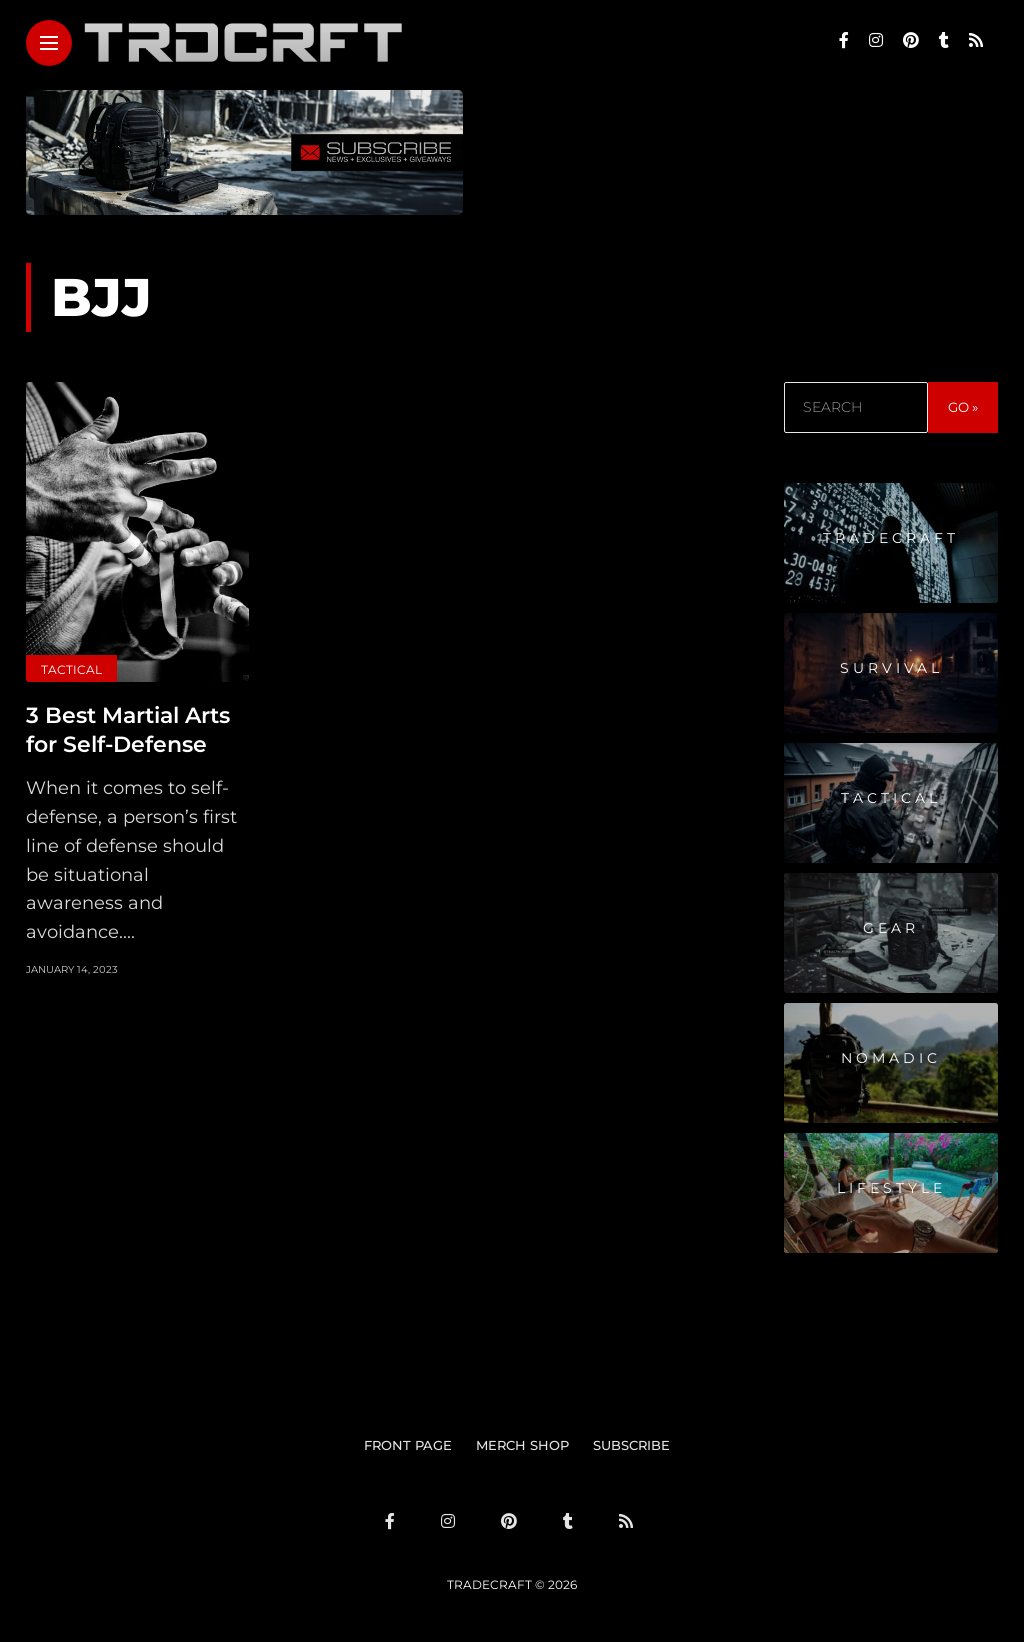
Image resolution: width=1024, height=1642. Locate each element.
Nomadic (891, 1058)
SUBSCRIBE (631, 1445)
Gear (891, 928)
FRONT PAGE (408, 1445)
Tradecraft (891, 538)
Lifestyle (891, 1188)
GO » (963, 407)
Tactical (71, 669)
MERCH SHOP (522, 1445)
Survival (891, 668)
